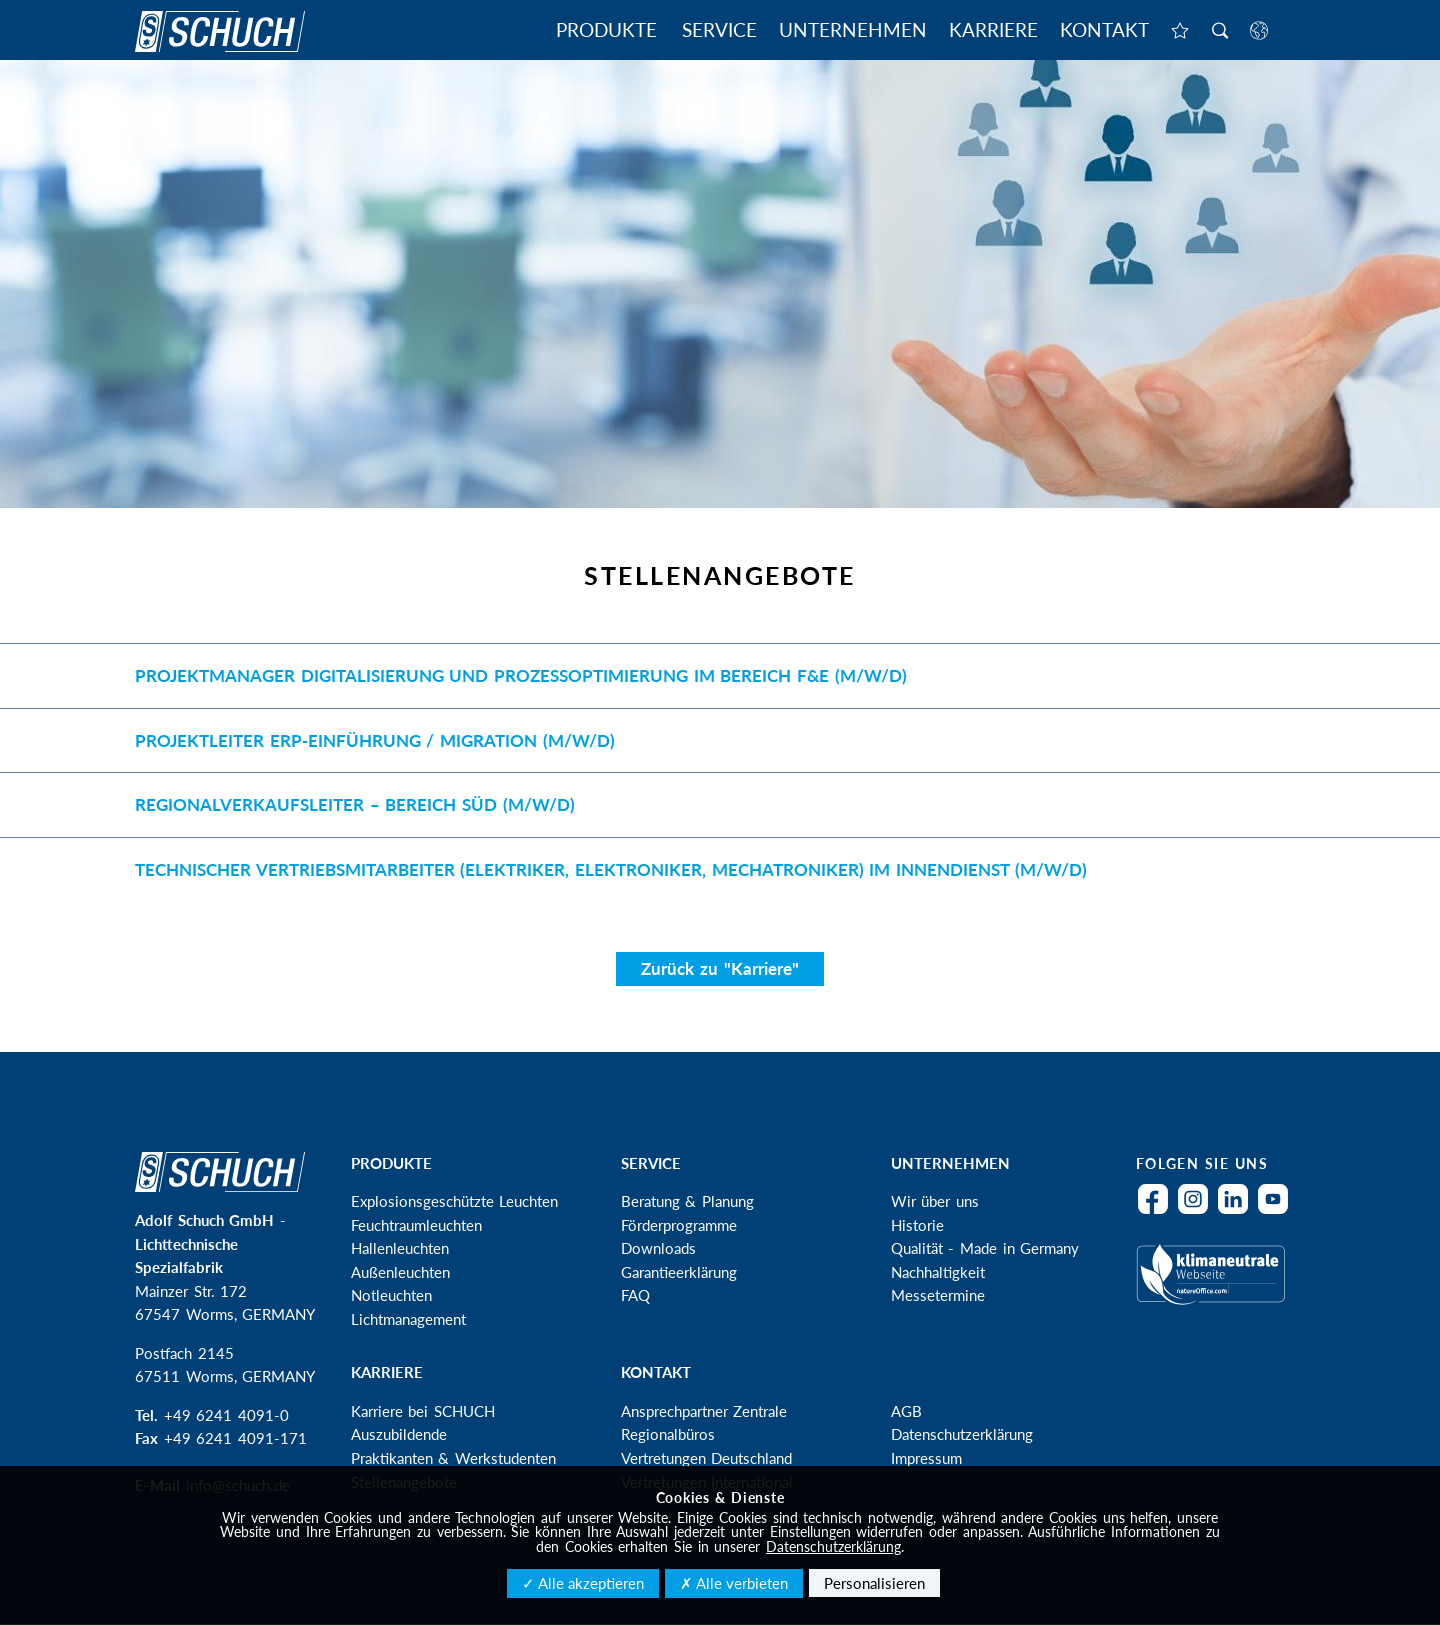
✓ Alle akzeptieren (583, 1583)
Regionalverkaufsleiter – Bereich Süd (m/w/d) (355, 804)
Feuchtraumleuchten (416, 1225)
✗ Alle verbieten (734, 1583)
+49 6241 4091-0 (226, 1415)
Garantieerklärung (679, 1272)
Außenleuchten (400, 1272)
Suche (1220, 32)
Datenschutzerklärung (962, 1434)
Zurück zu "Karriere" (719, 968)
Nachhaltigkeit (938, 1272)
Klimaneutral (1215, 1287)
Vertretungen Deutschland (707, 1458)
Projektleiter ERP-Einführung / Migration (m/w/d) (375, 740)
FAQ (635, 1295)
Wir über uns (935, 1201)
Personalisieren (874, 1583)
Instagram (1198, 1211)
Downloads (658, 1248)
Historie (917, 1225)
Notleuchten (391, 1295)
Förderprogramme (679, 1225)
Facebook (1158, 1211)
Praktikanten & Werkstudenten (453, 1458)
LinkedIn (1238, 1211)
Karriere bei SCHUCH (423, 1411)
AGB (906, 1411)
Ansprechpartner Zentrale (704, 1411)
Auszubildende (399, 1434)
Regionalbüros (668, 1434)
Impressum (926, 1458)
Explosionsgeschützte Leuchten (455, 1201)
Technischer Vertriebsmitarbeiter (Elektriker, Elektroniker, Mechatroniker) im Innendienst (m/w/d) (611, 869)
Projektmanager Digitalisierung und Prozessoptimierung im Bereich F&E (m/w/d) (521, 675)
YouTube (1278, 1211)
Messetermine (938, 1295)
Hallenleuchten (400, 1248)
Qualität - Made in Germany (985, 1248)
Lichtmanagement (408, 1319)
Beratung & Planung (687, 1201)
